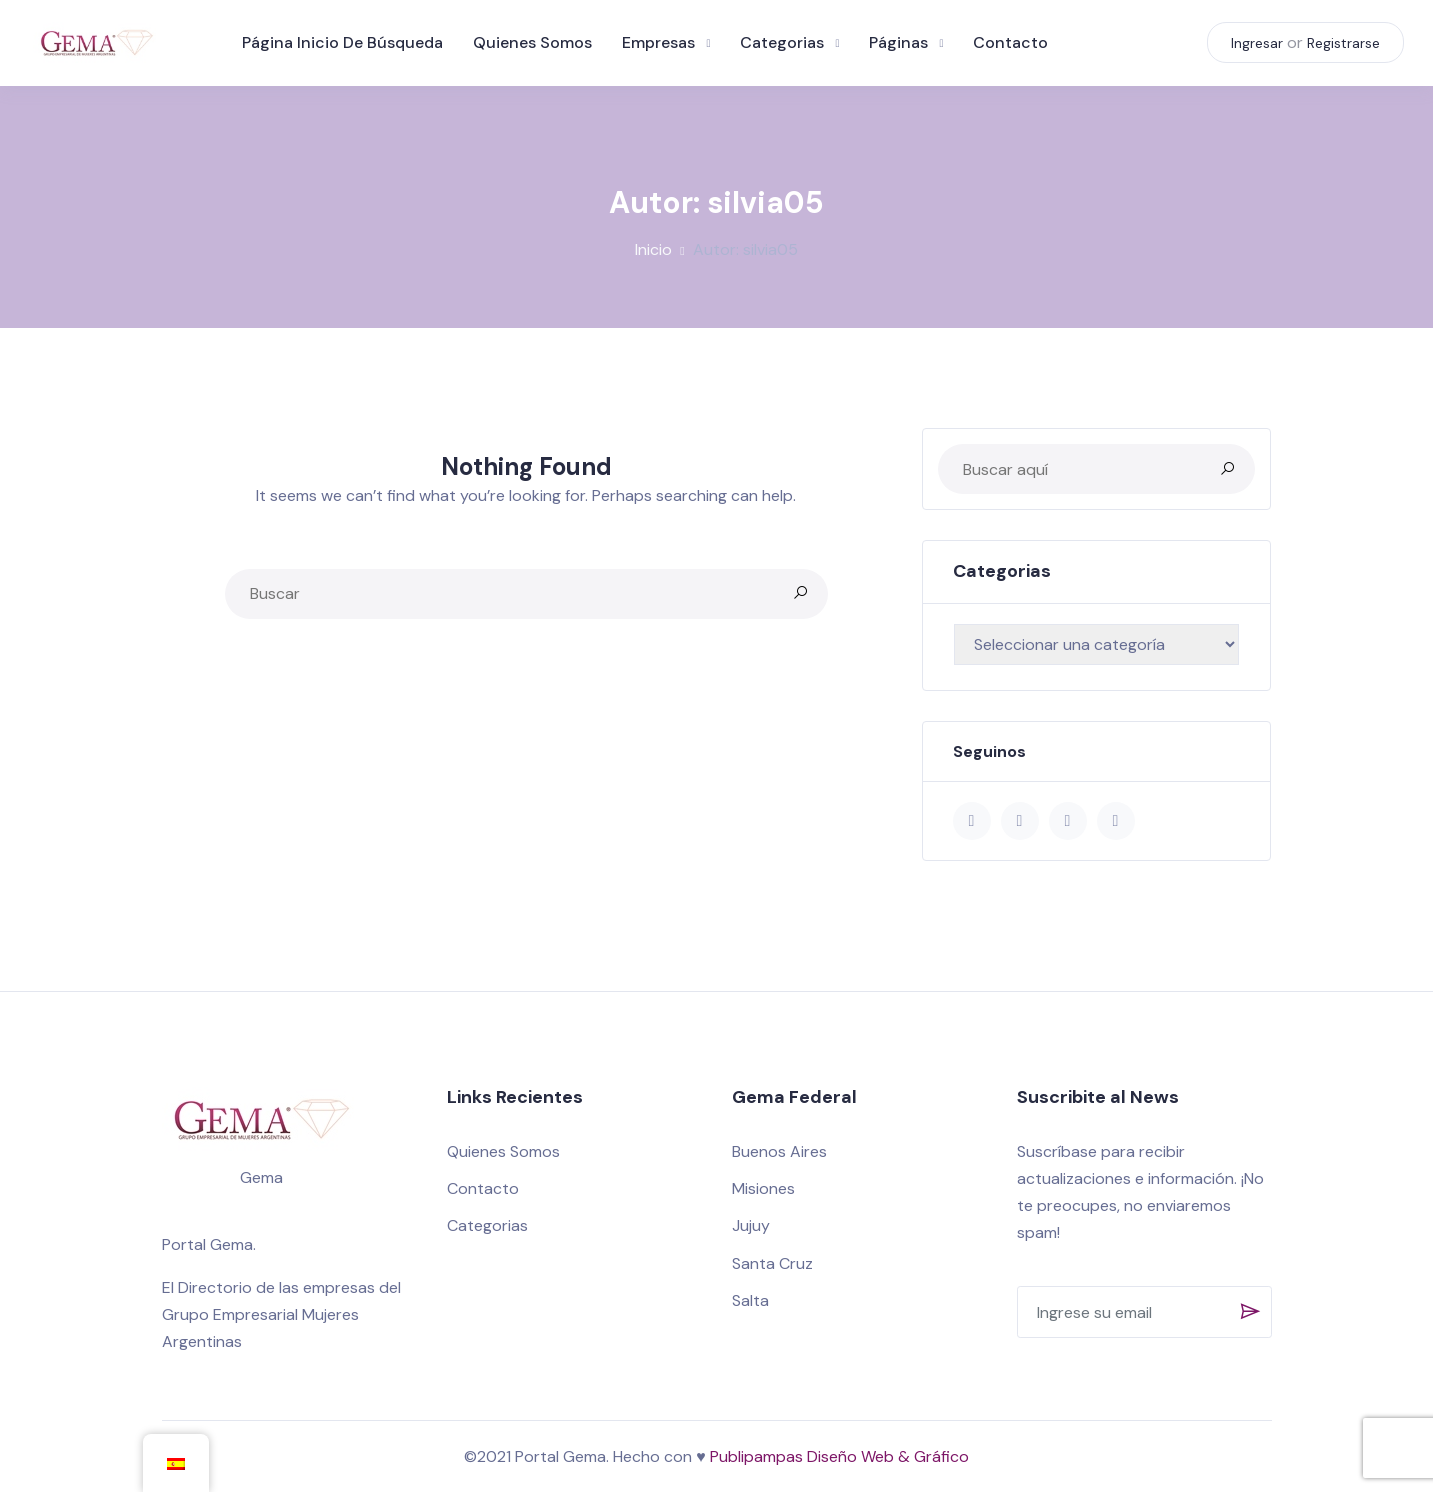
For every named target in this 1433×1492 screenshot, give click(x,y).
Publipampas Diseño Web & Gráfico (839, 1456)
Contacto (1013, 44)
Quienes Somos (535, 44)
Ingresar (1256, 45)
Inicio (653, 249)
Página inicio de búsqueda (345, 44)
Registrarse (1342, 45)
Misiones (763, 1188)
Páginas (901, 44)
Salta (750, 1300)
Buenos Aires (779, 1151)
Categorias (785, 44)
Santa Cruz (772, 1263)
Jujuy (751, 1225)
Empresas (661, 44)
